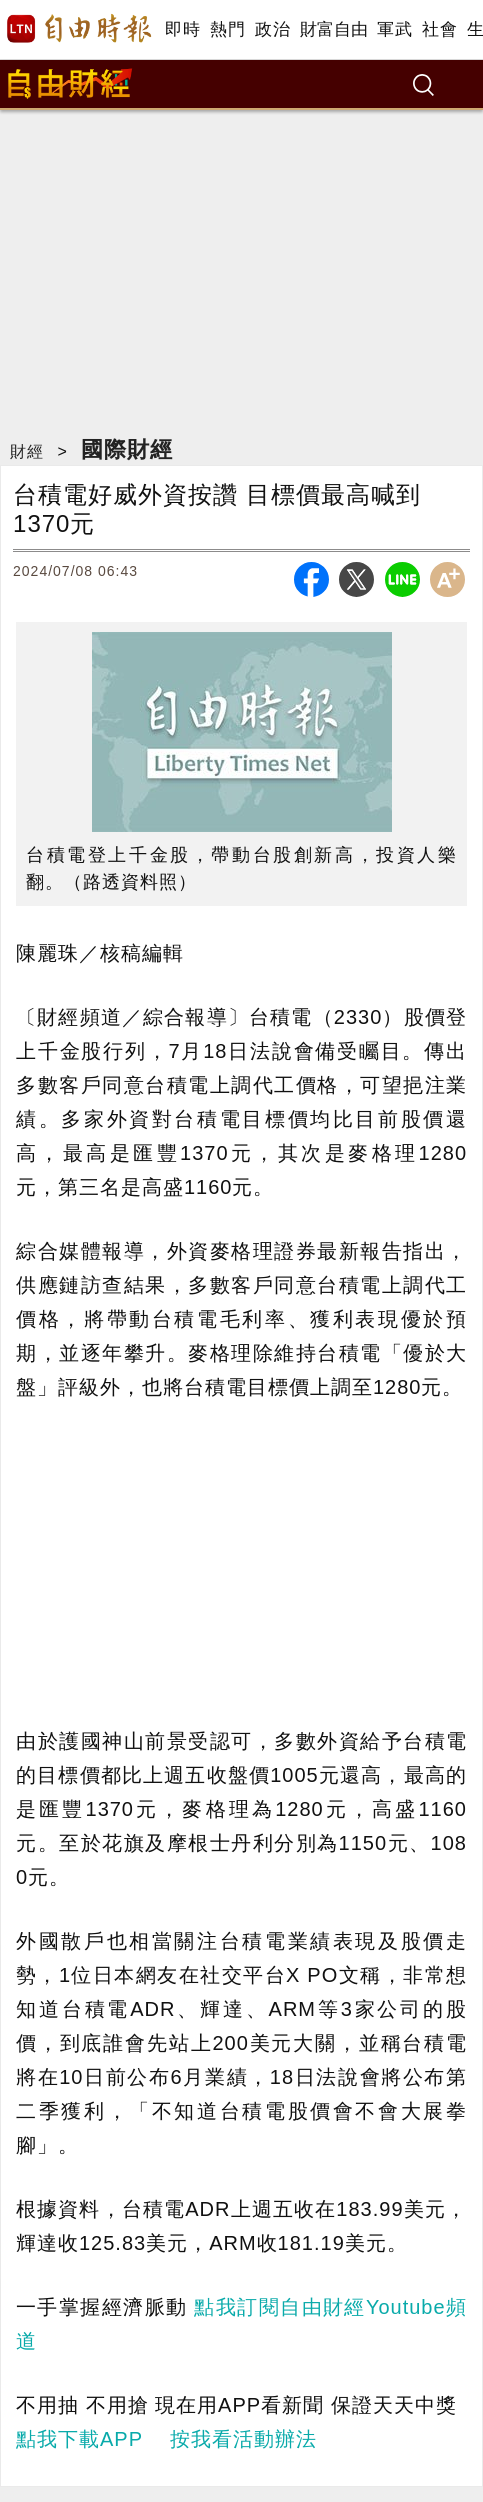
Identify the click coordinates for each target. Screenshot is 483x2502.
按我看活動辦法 (243, 2439)
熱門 (227, 29)
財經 (27, 451)
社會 (439, 29)
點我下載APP (79, 2439)
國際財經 (127, 449)
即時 (182, 29)
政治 (272, 29)
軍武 (394, 29)
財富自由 (333, 29)
